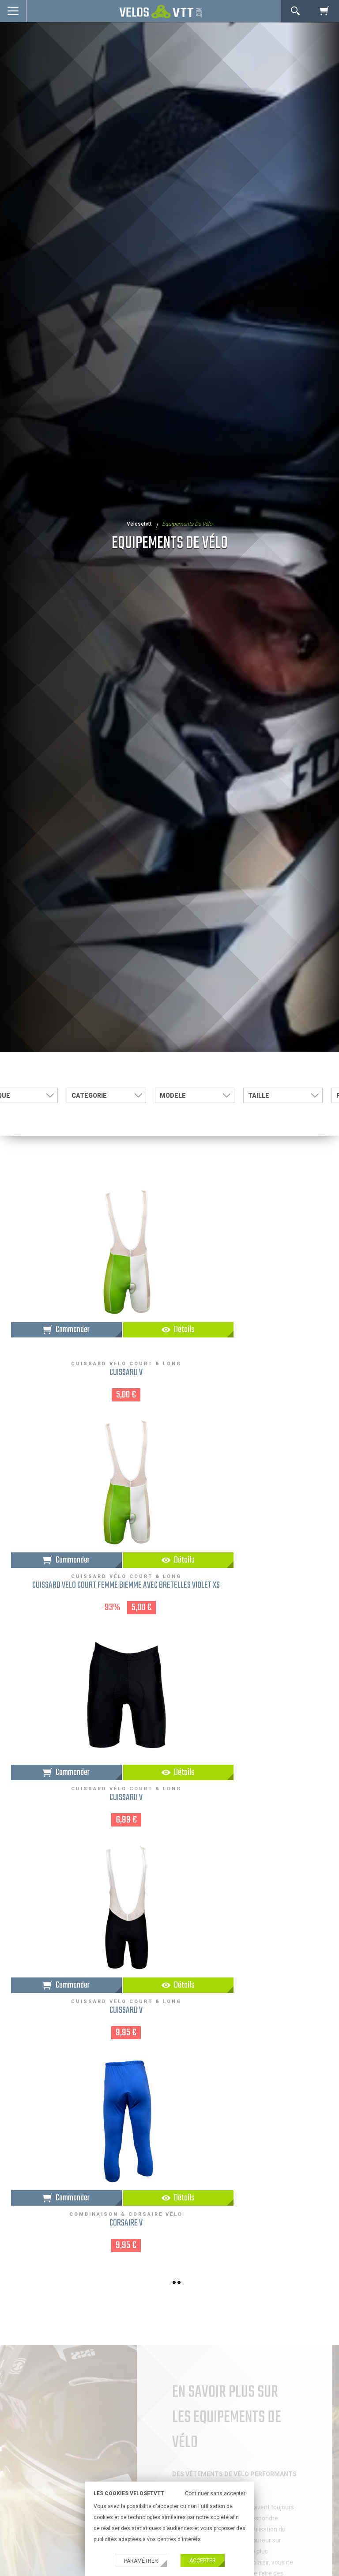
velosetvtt (139, 524)
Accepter (202, 2560)
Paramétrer (141, 2561)
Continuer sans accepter (215, 2493)
